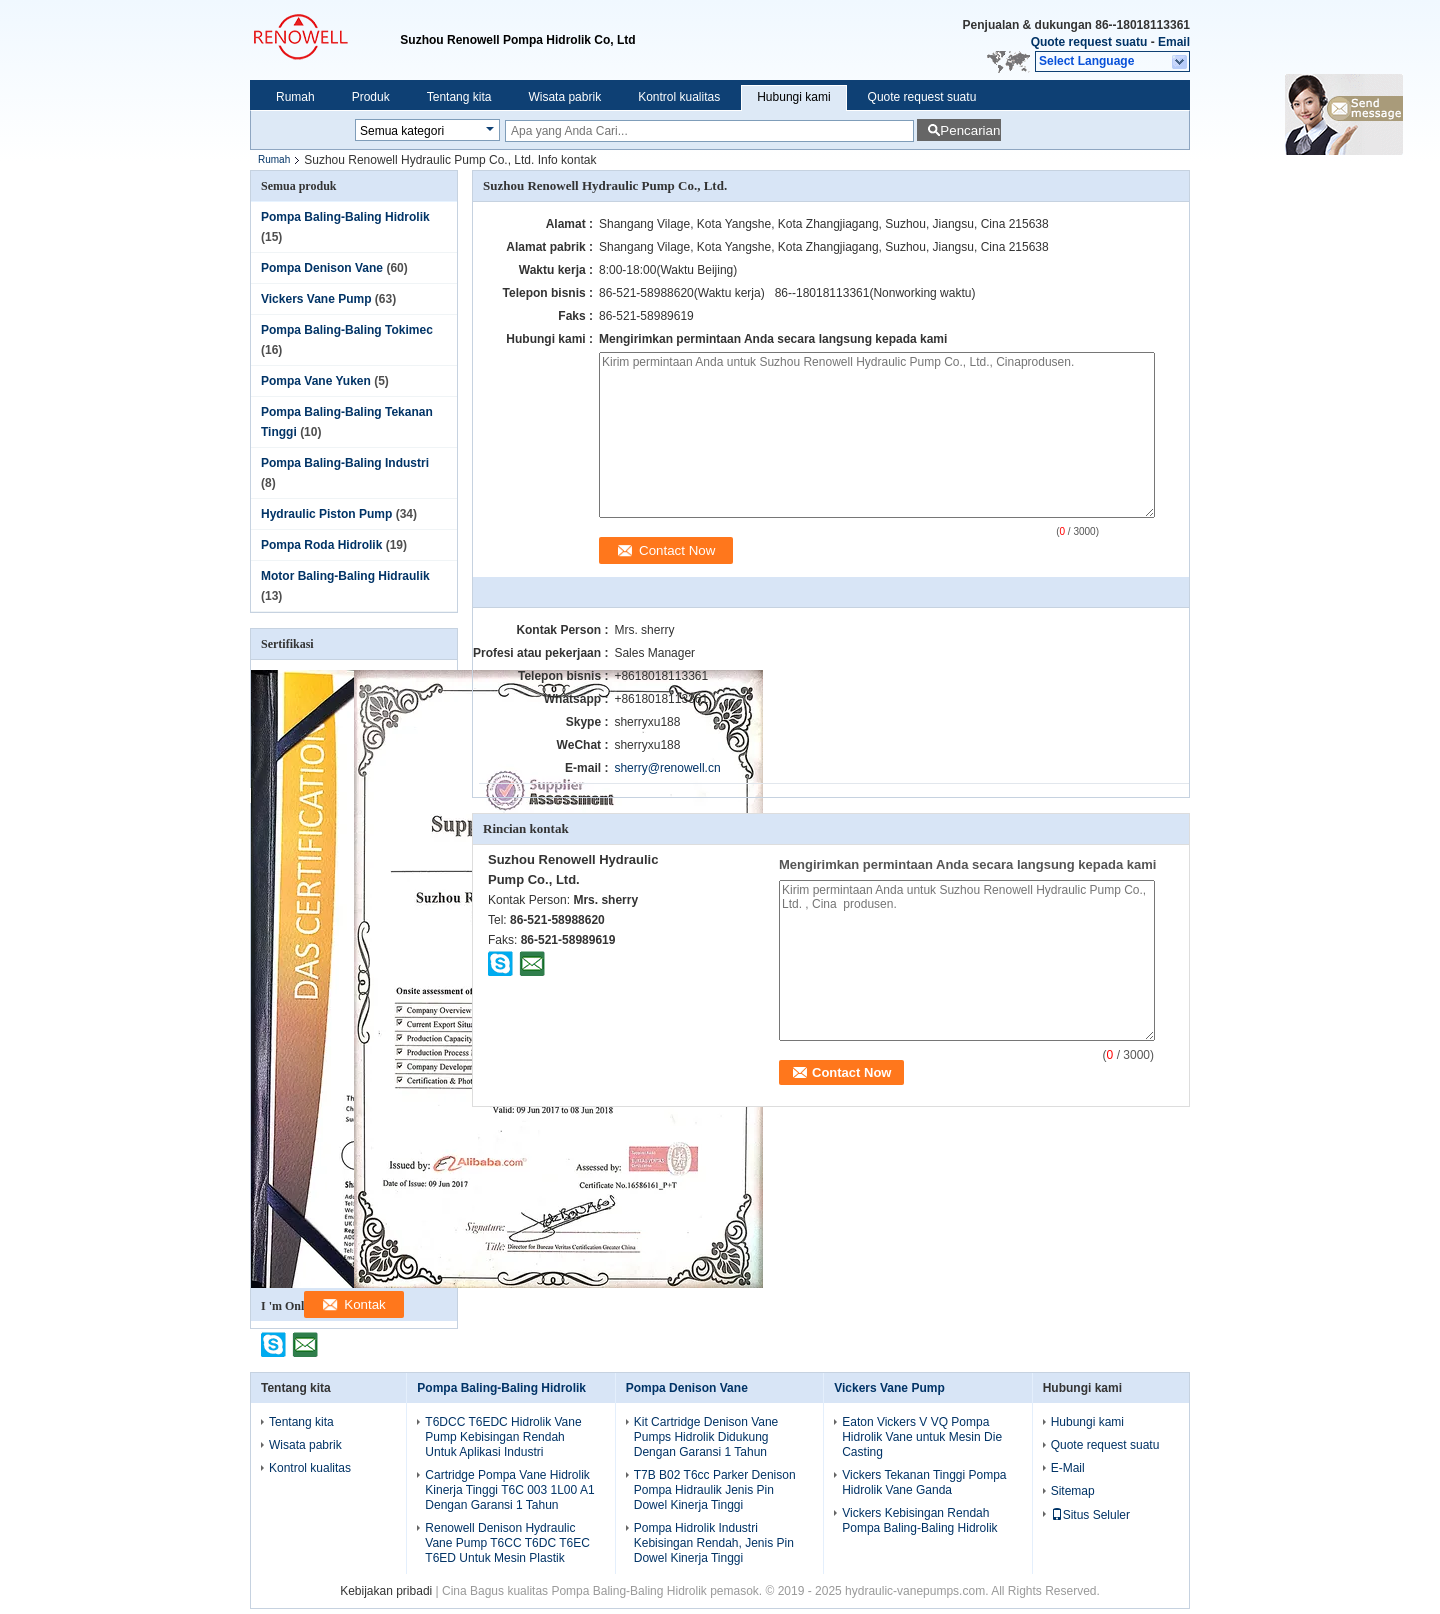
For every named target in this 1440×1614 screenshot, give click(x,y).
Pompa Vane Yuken (316, 381)
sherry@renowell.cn (667, 768)
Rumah (295, 97)
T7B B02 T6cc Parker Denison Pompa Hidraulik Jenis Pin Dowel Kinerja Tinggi (715, 1490)
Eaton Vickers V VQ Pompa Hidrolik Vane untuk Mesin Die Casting (922, 1437)
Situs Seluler (1090, 1515)
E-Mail (1068, 1468)
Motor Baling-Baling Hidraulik (345, 576)
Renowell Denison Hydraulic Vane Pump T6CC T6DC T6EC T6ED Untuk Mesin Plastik (507, 1543)
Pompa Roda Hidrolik (321, 545)
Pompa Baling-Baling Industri (345, 463)
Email (1174, 42)
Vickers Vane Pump (316, 299)
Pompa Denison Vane (322, 268)
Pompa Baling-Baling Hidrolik (345, 217)
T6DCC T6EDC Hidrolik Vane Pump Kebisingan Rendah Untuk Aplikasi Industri (503, 1437)
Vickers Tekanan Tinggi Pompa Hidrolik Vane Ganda (924, 1482)
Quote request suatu (1089, 42)
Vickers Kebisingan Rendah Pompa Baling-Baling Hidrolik (919, 1520)
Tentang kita (459, 97)
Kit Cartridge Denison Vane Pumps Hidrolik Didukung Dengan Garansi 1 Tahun (706, 1437)
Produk (371, 97)
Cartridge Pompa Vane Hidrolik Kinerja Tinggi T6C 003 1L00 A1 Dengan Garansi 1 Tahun (509, 1490)
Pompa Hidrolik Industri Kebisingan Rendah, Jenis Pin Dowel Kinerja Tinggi (714, 1543)
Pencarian (970, 130)
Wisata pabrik (564, 97)
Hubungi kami (793, 97)
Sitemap (1073, 1491)
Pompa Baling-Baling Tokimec (347, 330)
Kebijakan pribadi (386, 1591)
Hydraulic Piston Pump (326, 514)
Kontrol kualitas (679, 97)
